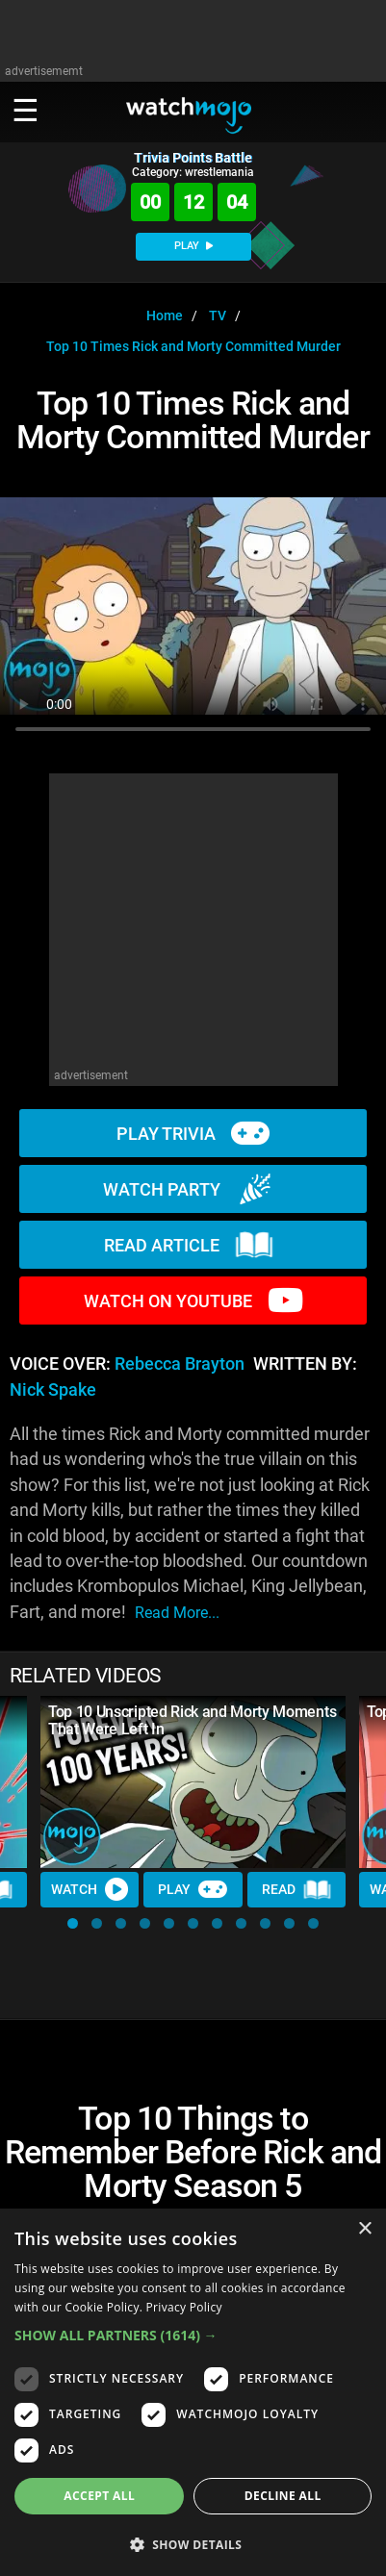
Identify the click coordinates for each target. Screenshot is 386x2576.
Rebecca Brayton (179, 1364)
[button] (73, 1923)
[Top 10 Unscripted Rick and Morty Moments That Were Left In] (193, 1781)
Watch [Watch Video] (89, 1889)
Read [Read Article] (296, 1890)
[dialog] (193, 2392)
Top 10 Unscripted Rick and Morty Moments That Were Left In (192, 1720)
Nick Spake (53, 1390)
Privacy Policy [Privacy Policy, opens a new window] (184, 2307)
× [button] (364, 2229)
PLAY (193, 246)
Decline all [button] (283, 2496)
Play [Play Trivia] (192, 1889)
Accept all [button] (99, 2496)
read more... (177, 1613)
